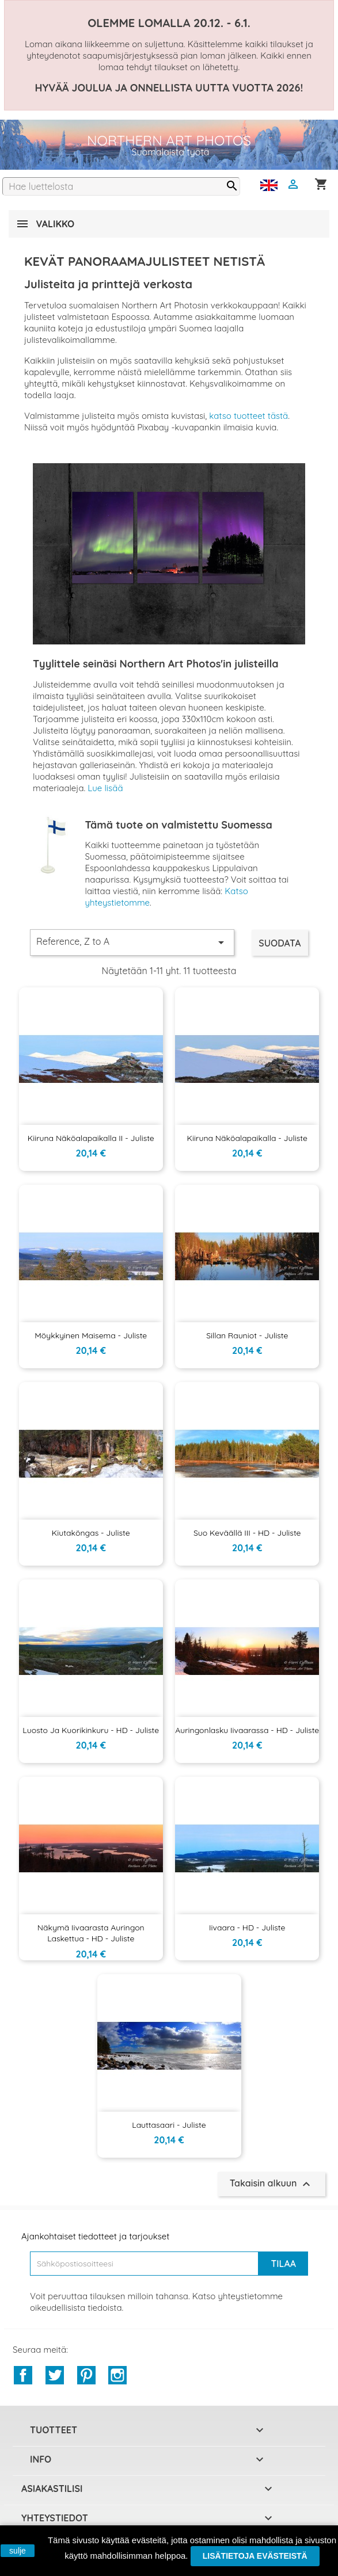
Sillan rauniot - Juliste (247, 1335)
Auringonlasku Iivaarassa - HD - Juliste (247, 1730)
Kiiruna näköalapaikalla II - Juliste (91, 1138)
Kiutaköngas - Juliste (91, 1533)
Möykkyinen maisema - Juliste (91, 1335)
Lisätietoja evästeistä (255, 2555)
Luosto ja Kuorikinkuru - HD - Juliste (90, 1730)
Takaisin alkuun (271, 2184)
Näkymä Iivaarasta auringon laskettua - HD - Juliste (91, 1933)
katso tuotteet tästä (248, 415)
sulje (17, 2550)
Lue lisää (105, 788)
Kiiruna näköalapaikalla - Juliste (247, 1138)
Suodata (280, 943)
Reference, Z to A (132, 942)
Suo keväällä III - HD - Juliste (247, 1533)
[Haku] (121, 186)
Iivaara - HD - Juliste (247, 1927)
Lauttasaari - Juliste (169, 2125)
